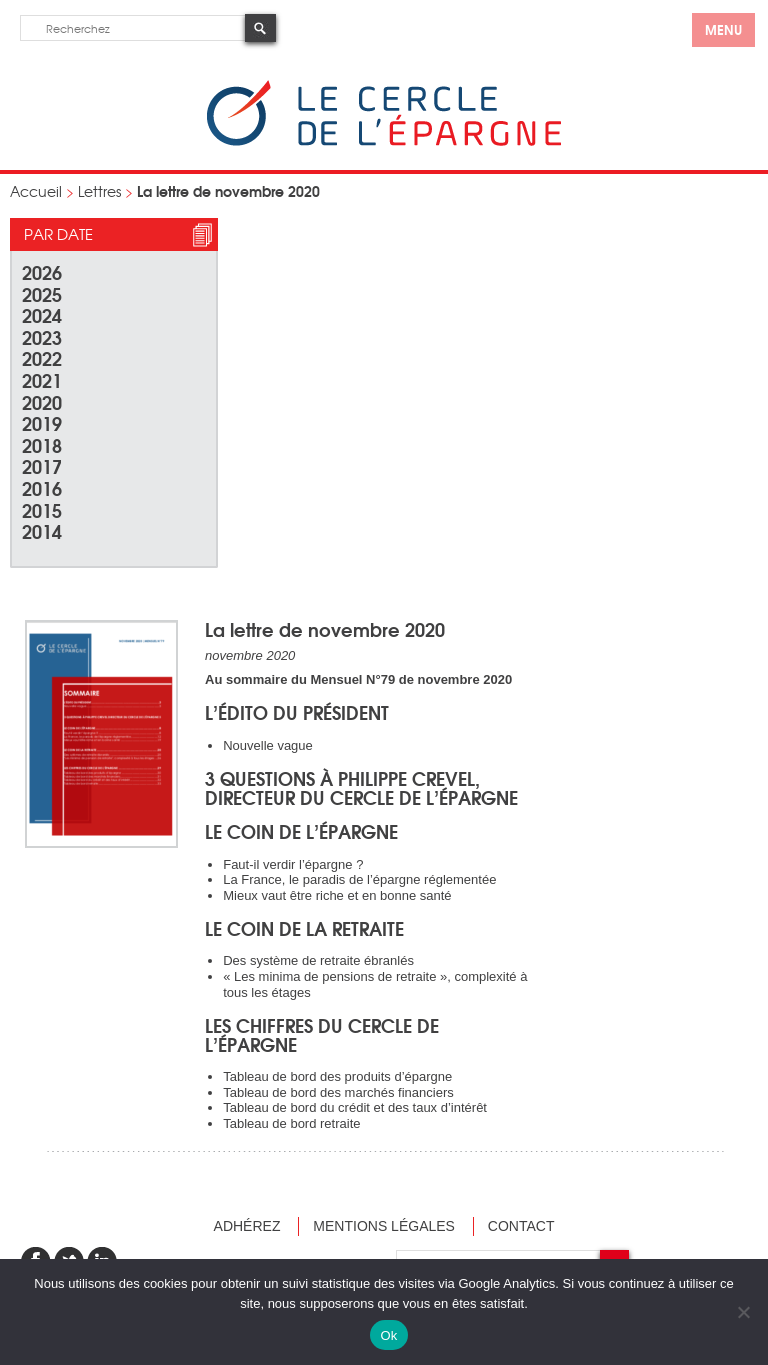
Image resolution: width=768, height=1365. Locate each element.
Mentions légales (384, 1226)
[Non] (743, 1312)
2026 (42, 271)
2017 (42, 465)
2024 (42, 314)
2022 (42, 357)
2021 (42, 379)
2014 (42, 530)
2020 (42, 401)
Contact (521, 1226)
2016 (42, 487)
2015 (42, 509)
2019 (42, 422)
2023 (42, 336)
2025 (42, 293)
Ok (388, 1335)
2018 (42, 444)
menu (723, 29)
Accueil (36, 191)
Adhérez (247, 1226)
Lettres (99, 191)
